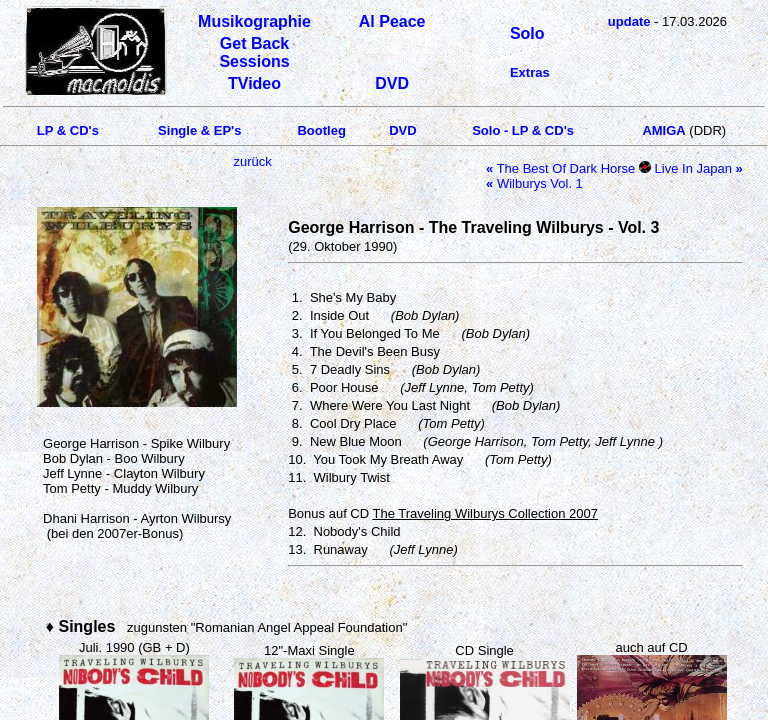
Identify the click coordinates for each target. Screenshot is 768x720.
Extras (530, 72)
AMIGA (663, 130)
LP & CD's (68, 130)
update (629, 21)
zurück (252, 161)
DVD (392, 83)
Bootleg (321, 130)
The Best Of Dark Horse (560, 168)
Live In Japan (699, 168)
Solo (527, 33)
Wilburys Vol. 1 (534, 183)
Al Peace (392, 21)
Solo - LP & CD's (523, 130)
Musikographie (254, 21)
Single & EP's (199, 130)
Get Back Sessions (254, 52)
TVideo (254, 83)
